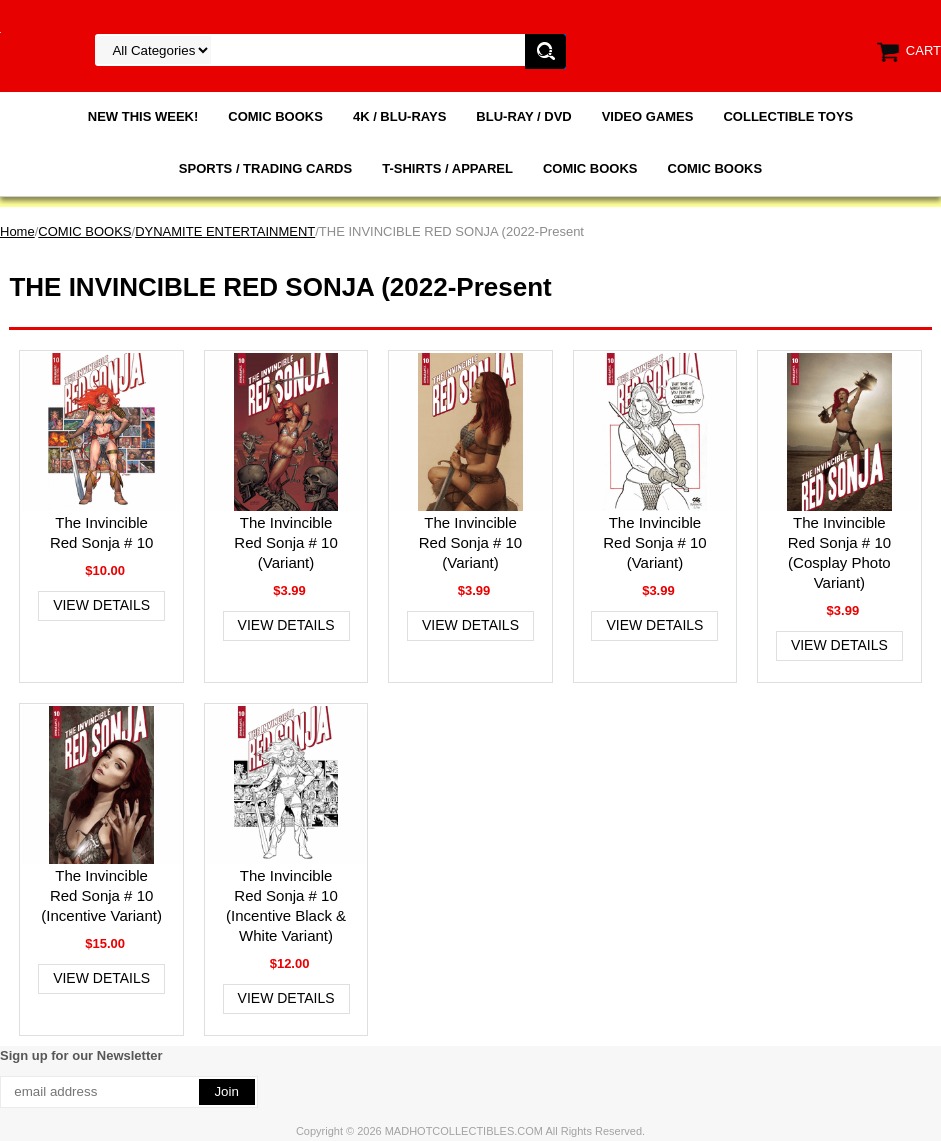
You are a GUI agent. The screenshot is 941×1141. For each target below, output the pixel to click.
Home (17, 231)
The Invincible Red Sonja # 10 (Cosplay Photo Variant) (839, 552)
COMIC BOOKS (275, 116)
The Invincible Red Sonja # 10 (101, 532)
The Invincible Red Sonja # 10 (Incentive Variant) (101, 895)
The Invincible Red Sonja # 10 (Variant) (285, 542)
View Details (101, 605)
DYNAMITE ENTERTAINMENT (225, 231)
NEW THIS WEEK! (143, 116)
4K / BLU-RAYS (399, 116)
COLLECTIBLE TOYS (788, 116)
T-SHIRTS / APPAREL (447, 168)
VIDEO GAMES (648, 116)
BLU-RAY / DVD (523, 116)
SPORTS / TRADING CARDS (265, 168)
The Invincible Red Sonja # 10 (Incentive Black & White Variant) (286, 905)
